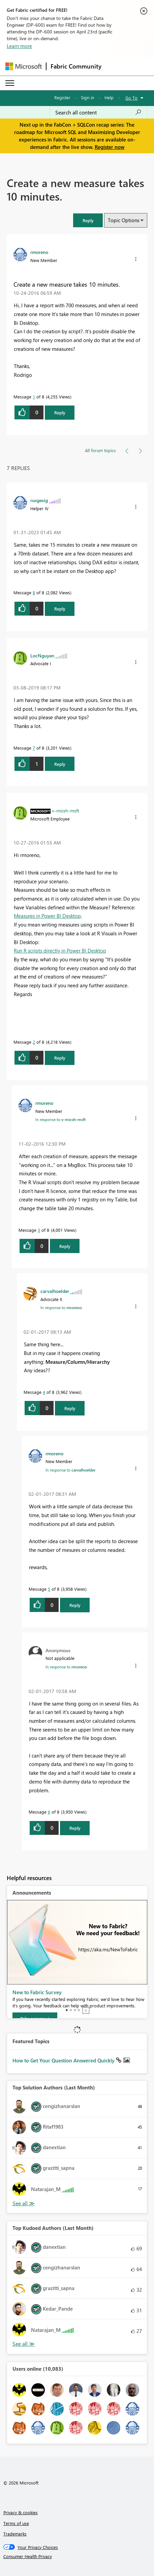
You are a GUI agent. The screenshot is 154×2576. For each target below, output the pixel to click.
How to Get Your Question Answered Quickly (64, 2060)
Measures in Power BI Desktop (47, 915)
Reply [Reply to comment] (59, 609)
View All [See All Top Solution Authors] (23, 2203)
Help (109, 97)
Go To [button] (131, 98)
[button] (88, 220)
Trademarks (15, 2533)
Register (62, 97)
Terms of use (16, 2523)
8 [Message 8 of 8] (34, 592)
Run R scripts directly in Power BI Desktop (60, 950)
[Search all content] (98, 112)
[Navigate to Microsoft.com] (23, 66)
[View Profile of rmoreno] (39, 252)
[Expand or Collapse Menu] (10, 83)
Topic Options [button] (123, 220)
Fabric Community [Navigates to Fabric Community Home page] (76, 66)
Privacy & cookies (20, 2512)
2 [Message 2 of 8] (34, 1042)
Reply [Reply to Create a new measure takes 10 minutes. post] (59, 412)
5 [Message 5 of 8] (49, 1589)
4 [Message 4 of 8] (44, 1392)
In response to (60, 1119)
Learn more (19, 46)
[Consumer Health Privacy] (77, 2556)
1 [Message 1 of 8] (34, 396)
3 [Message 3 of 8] (39, 1230)
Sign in (87, 97)
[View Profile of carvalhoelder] (54, 1290)
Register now (109, 147)
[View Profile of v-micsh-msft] (65, 810)
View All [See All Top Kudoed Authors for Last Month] (23, 2344)
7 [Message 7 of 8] (34, 748)
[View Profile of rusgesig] (39, 500)
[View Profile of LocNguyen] (42, 655)
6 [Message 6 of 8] (49, 1812)
